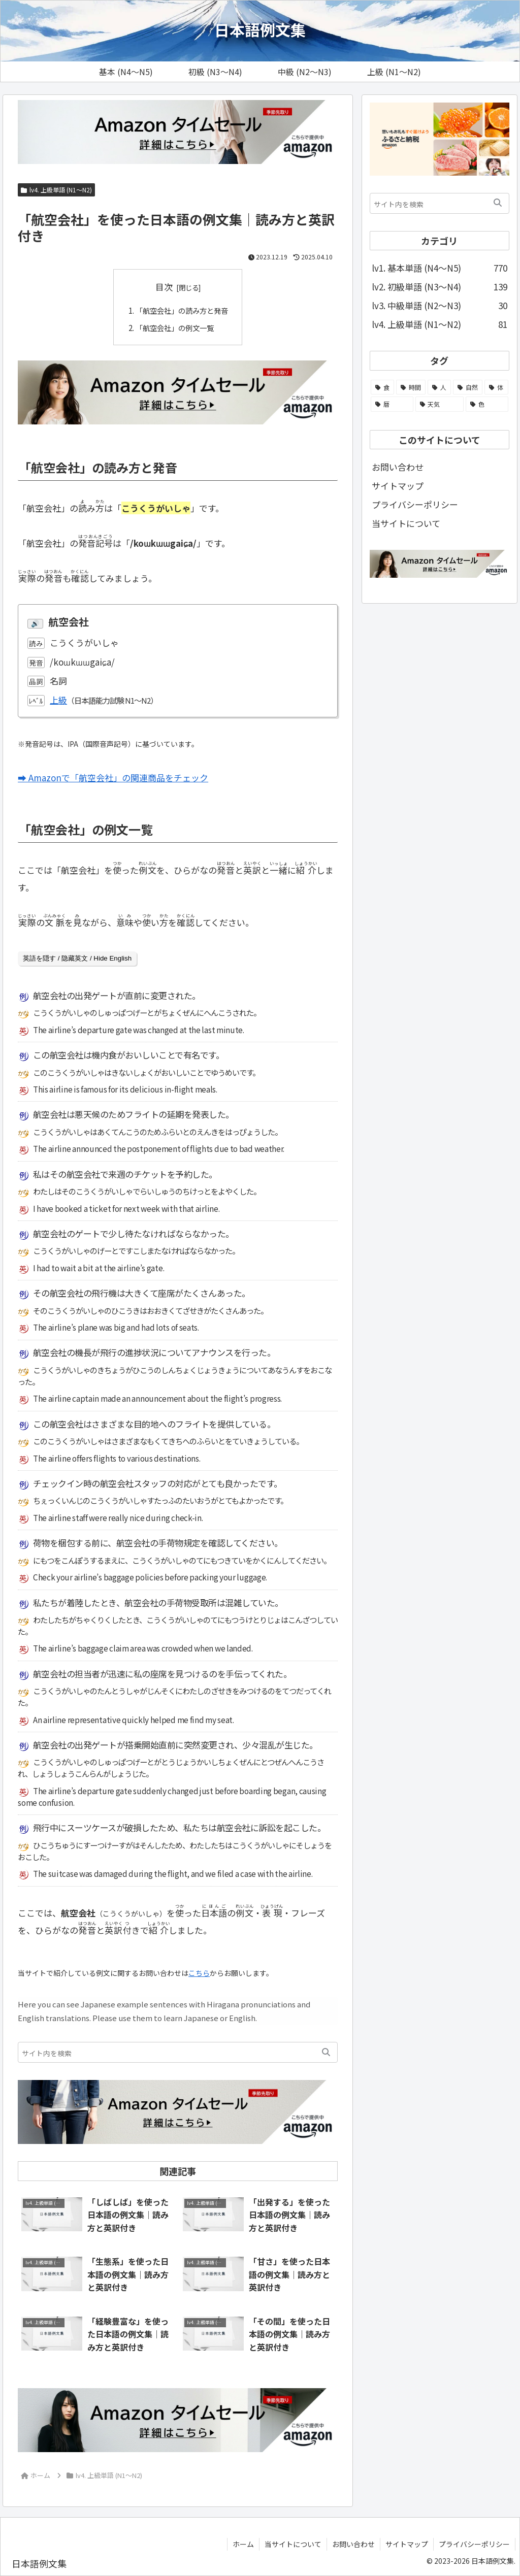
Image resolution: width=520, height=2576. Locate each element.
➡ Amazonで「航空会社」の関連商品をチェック (113, 777)
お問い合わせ (398, 466)
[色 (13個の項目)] (487, 404)
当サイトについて (406, 523)
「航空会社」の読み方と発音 (181, 310)
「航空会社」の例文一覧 (174, 327)
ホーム (243, 2543)
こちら (199, 1972)
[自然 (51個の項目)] (467, 387)
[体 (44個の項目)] (496, 387)
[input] (178, 2052)
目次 (164, 286)
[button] (326, 2052)
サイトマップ (398, 485)
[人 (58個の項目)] (439, 387)
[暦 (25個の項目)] (392, 404)
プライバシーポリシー (415, 504)
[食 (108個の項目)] (382, 387)
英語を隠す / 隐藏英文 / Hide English (77, 958)
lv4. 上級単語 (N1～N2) (56, 189)
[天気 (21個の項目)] (439, 404)
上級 (58, 699)
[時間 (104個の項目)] (411, 387)
